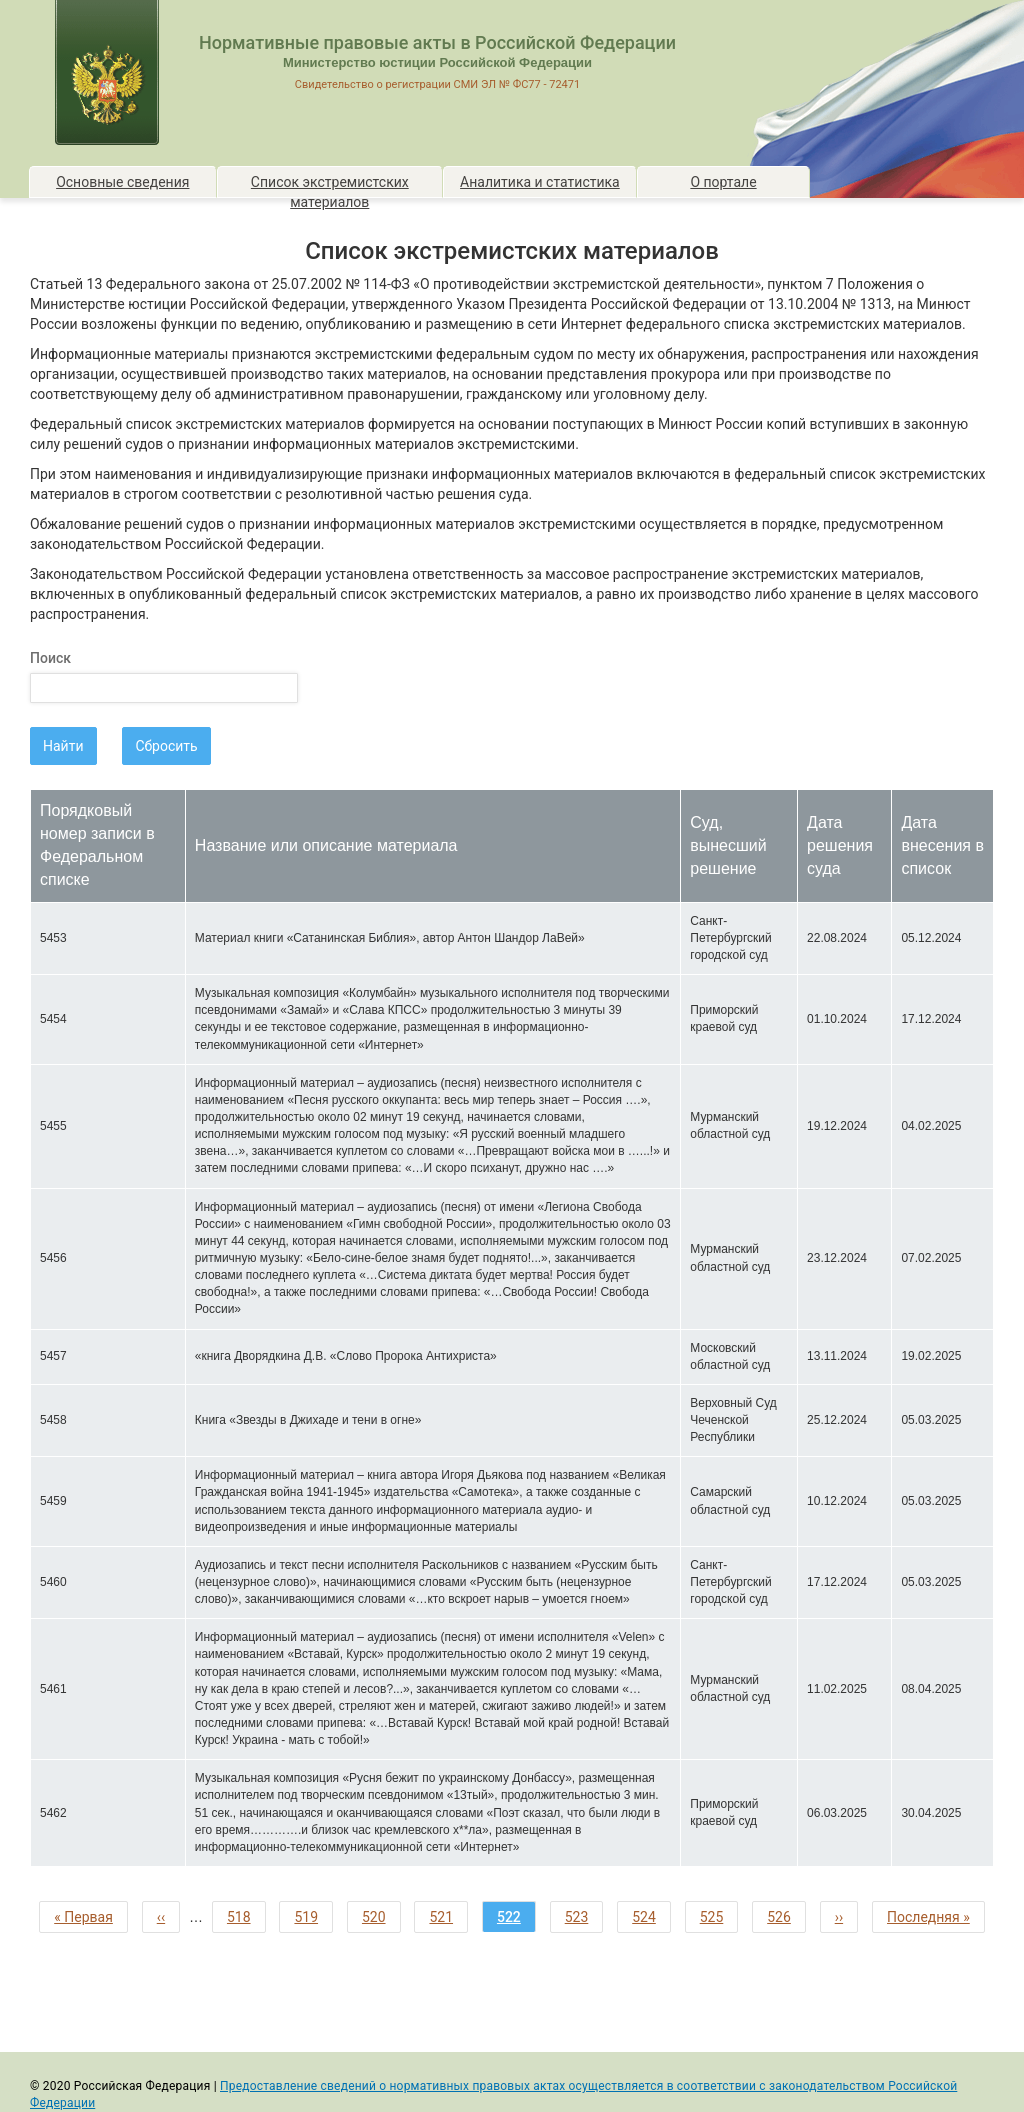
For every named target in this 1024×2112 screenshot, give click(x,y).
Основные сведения (122, 182)
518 (243, 1916)
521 (445, 1916)
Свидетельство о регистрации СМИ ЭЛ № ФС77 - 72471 (437, 84)
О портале (723, 182)
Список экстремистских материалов (330, 185)
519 (310, 1916)
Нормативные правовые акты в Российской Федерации (437, 42)
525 (716, 1916)
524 (648, 1916)
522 (516, 1919)
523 (581, 1916)
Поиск (50, 658)
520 (378, 1916)
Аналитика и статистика (540, 182)
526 (783, 1916)
